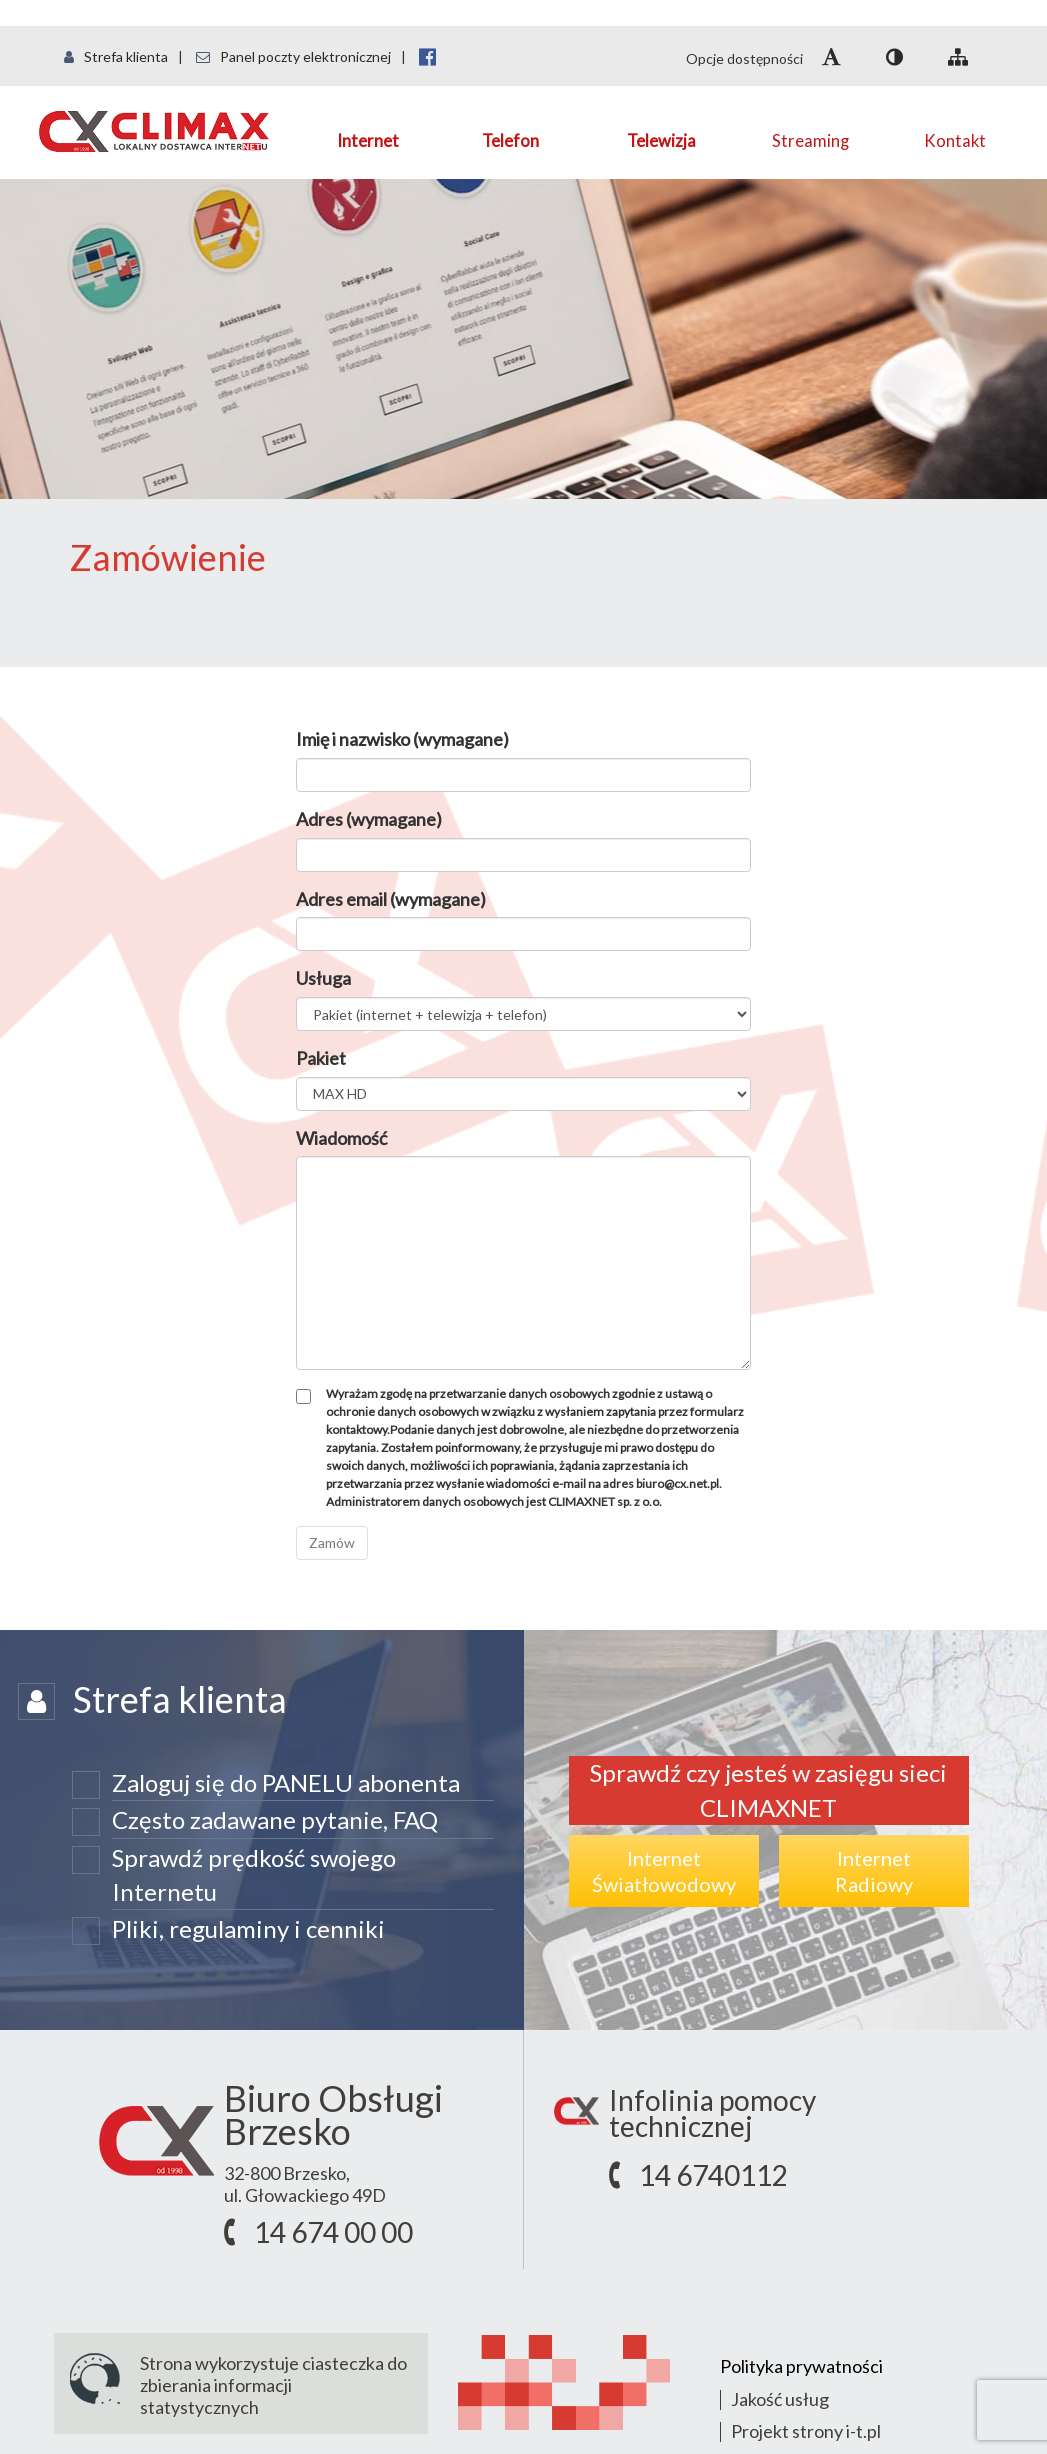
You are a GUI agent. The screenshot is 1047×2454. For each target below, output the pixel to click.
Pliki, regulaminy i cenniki (248, 1928)
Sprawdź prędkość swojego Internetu (254, 1874)
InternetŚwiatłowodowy (664, 1871)
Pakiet (321, 1058)
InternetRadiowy (874, 1871)
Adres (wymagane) (369, 819)
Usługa (323, 978)
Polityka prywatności (801, 2366)
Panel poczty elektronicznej (293, 56)
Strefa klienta (116, 56)
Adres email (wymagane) (391, 899)
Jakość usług (780, 2399)
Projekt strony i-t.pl (806, 2431)
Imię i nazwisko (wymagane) (402, 739)
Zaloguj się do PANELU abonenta (286, 1782)
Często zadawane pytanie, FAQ (275, 1819)
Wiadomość (341, 1138)
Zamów (332, 1542)
